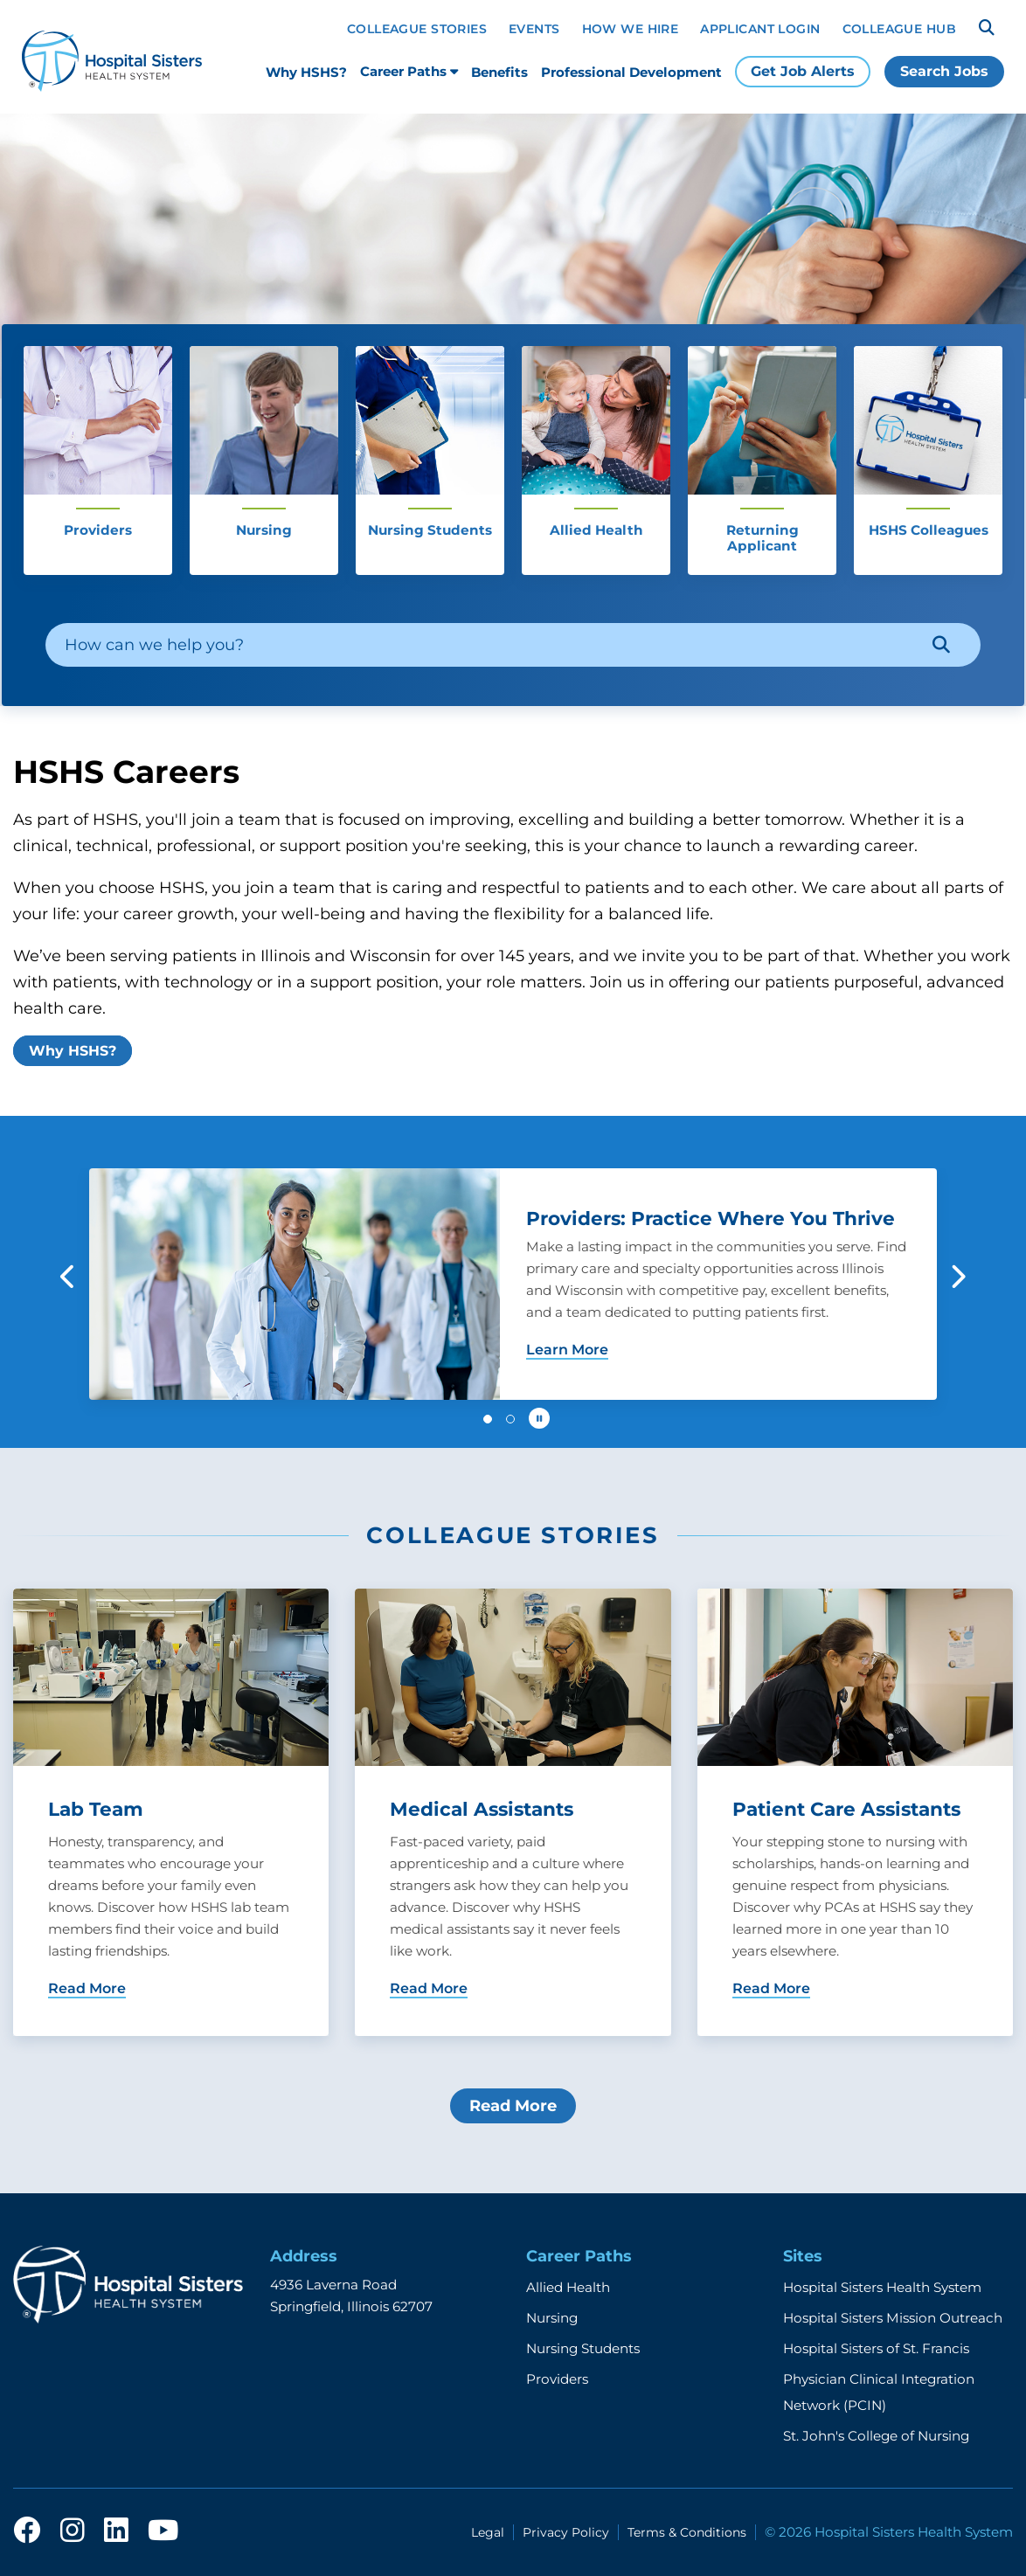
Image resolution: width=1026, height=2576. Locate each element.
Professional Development (631, 72)
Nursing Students (583, 2348)
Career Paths (409, 71)
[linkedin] (116, 2531)
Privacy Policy (566, 2532)
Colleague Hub (899, 29)
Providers (557, 2379)
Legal (487, 2532)
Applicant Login (760, 29)
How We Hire (630, 29)
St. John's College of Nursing (876, 2435)
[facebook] (27, 2531)
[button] (68, 1276)
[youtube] (163, 2531)
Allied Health (568, 2287)
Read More (513, 2106)
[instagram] (72, 2531)
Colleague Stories (417, 29)
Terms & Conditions (686, 2532)
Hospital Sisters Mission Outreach (892, 2317)
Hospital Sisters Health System (882, 2287)
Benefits (499, 72)
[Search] (986, 28)
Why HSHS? (306, 72)
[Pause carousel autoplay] (539, 1418)
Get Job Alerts (803, 71)
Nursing (552, 2317)
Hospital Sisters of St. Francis (876, 2348)
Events (534, 29)
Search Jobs (944, 71)
